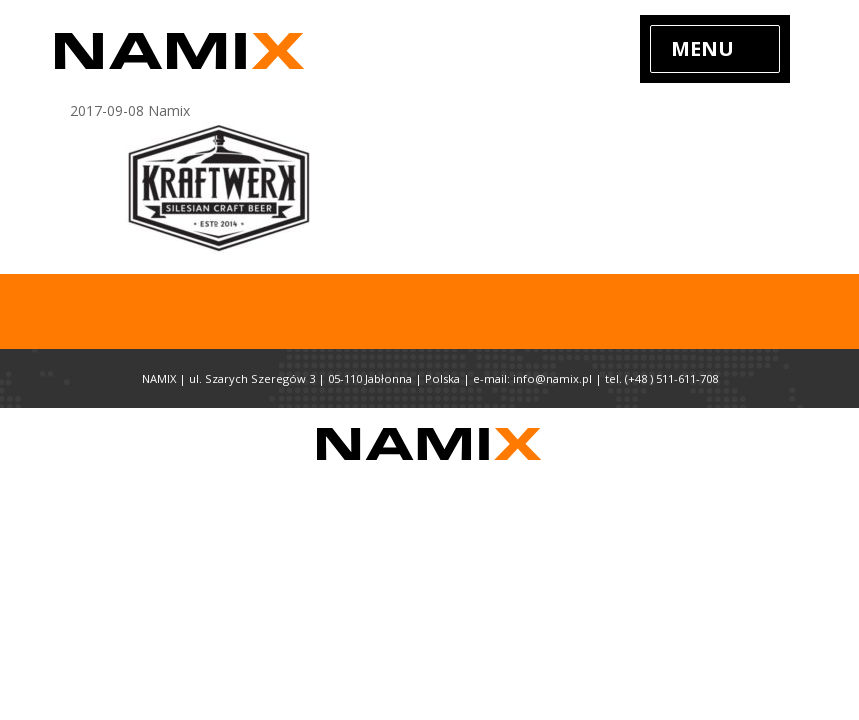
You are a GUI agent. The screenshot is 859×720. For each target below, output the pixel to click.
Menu (702, 48)
